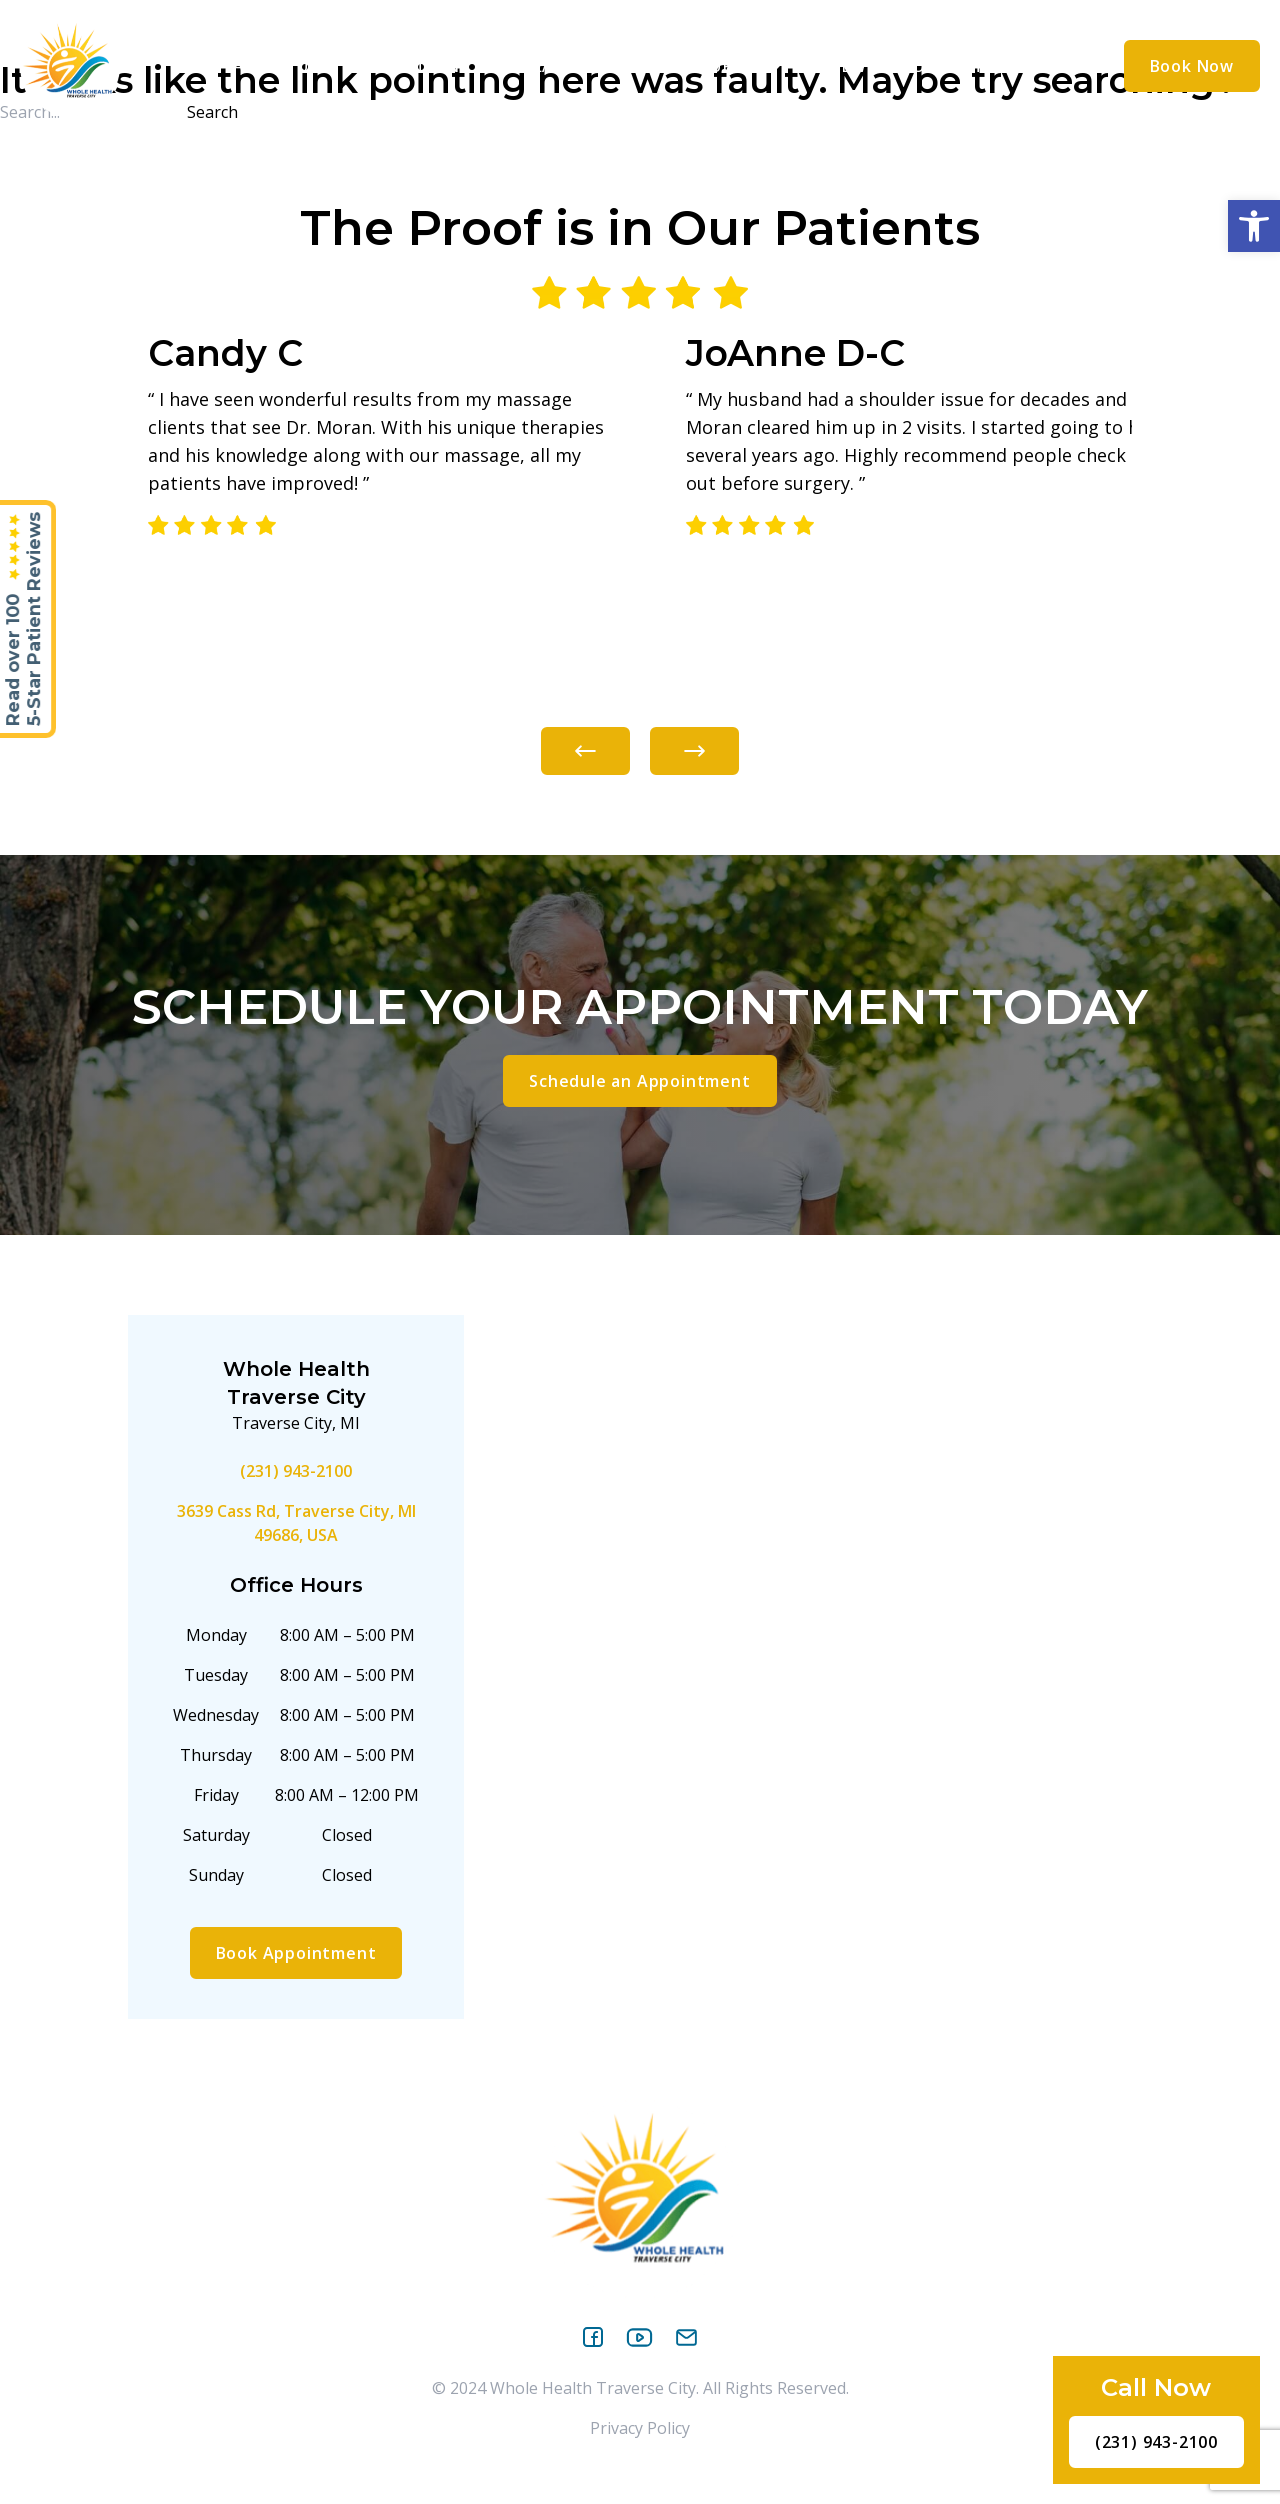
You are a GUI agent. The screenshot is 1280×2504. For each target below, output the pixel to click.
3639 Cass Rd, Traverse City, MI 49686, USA (296, 1523)
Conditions (422, 66)
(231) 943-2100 (296, 1471)
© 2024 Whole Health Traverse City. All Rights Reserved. (640, 2388)
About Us (284, 66)
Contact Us (956, 66)
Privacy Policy (640, 2428)
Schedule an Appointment (639, 1081)
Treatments (575, 66)
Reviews (840, 66)
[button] (1254, 226)
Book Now (1192, 66)
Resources (723, 66)
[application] (331, 65)
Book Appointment (296, 1953)
